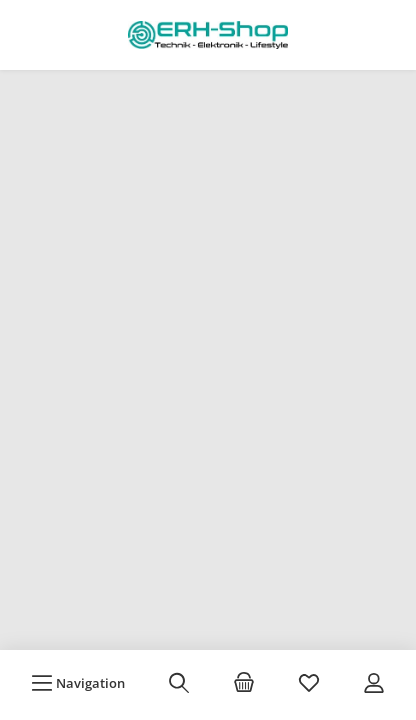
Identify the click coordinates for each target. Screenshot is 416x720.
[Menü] (78, 683)
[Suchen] (179, 683)
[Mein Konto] (374, 683)
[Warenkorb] (244, 683)
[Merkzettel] (309, 683)
